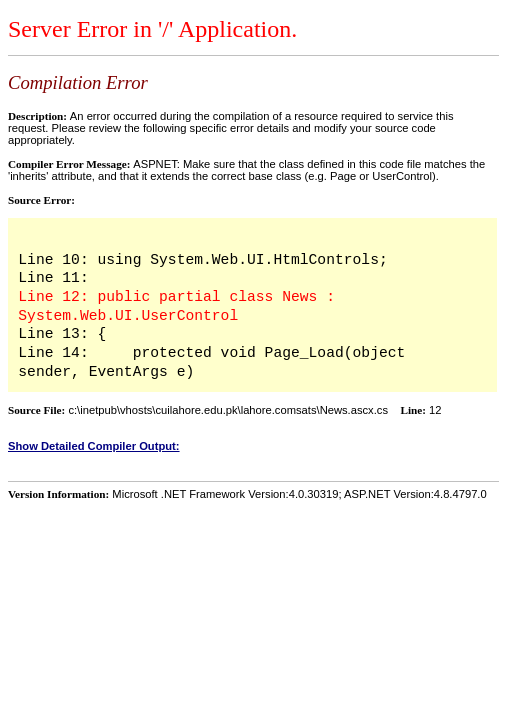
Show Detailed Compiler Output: (94, 446)
